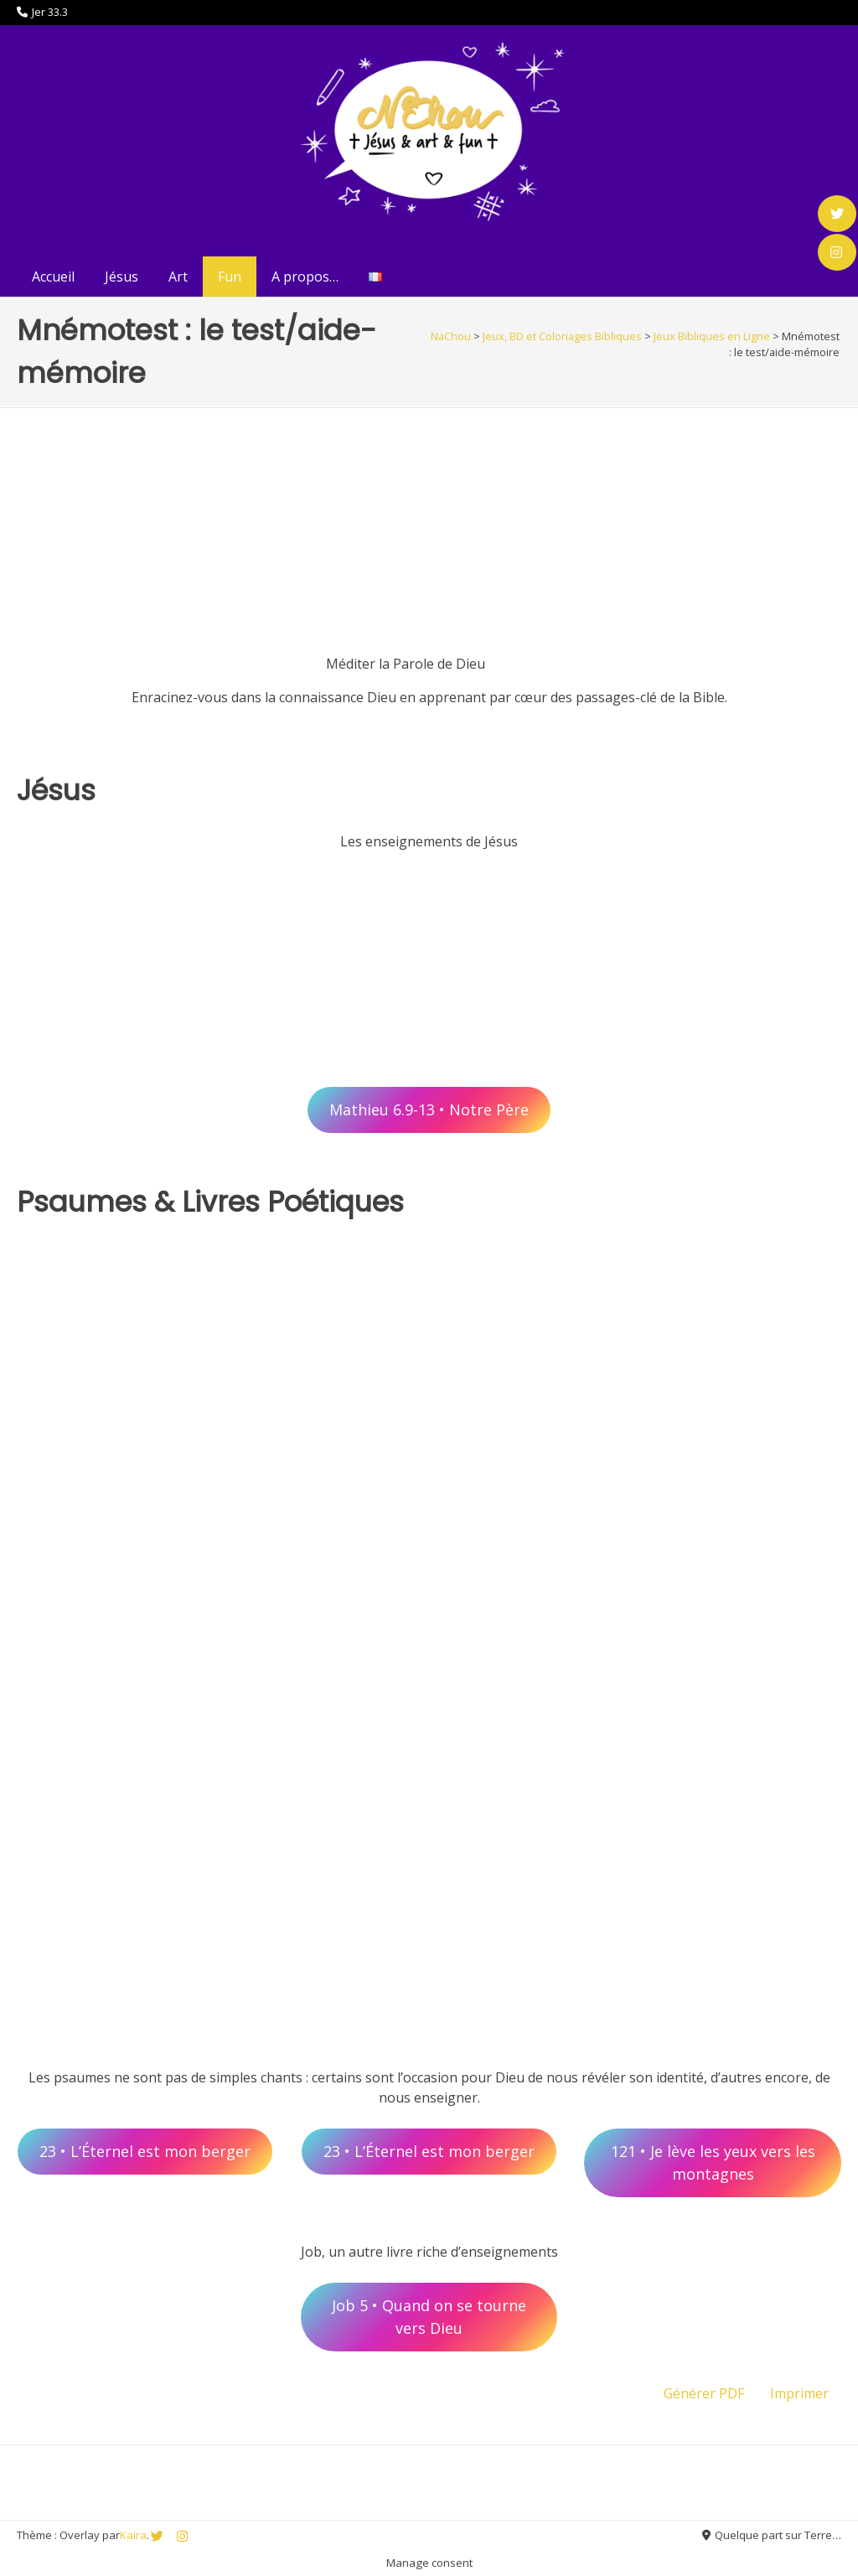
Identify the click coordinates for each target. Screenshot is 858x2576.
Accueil (53, 276)
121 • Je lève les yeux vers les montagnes (713, 2162)
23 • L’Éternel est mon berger (145, 2151)
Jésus (121, 276)
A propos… (305, 276)
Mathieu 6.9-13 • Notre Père (429, 1109)
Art (178, 276)
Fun (229, 276)
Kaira (133, 2534)
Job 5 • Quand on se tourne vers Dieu (429, 2316)
